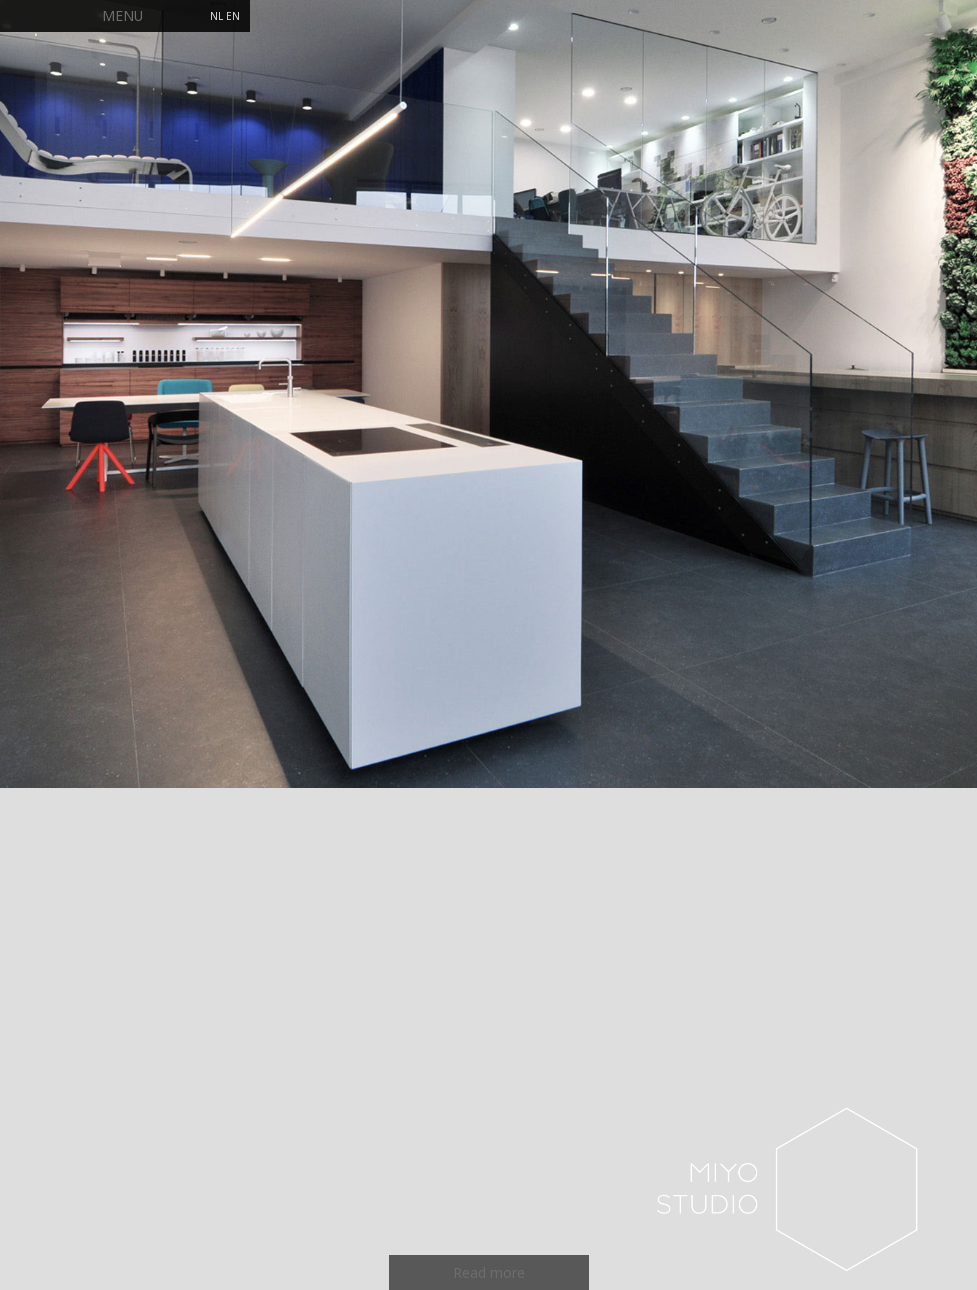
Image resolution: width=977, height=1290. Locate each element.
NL (216, 16)
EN (233, 16)
